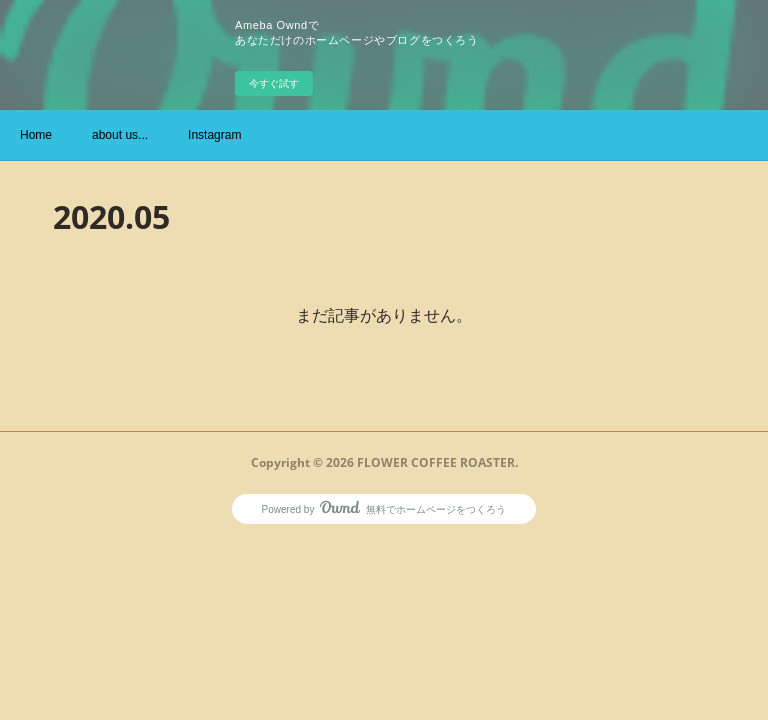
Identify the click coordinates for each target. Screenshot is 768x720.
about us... (120, 135)
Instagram (214, 135)
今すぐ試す (274, 83)
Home (36, 135)
